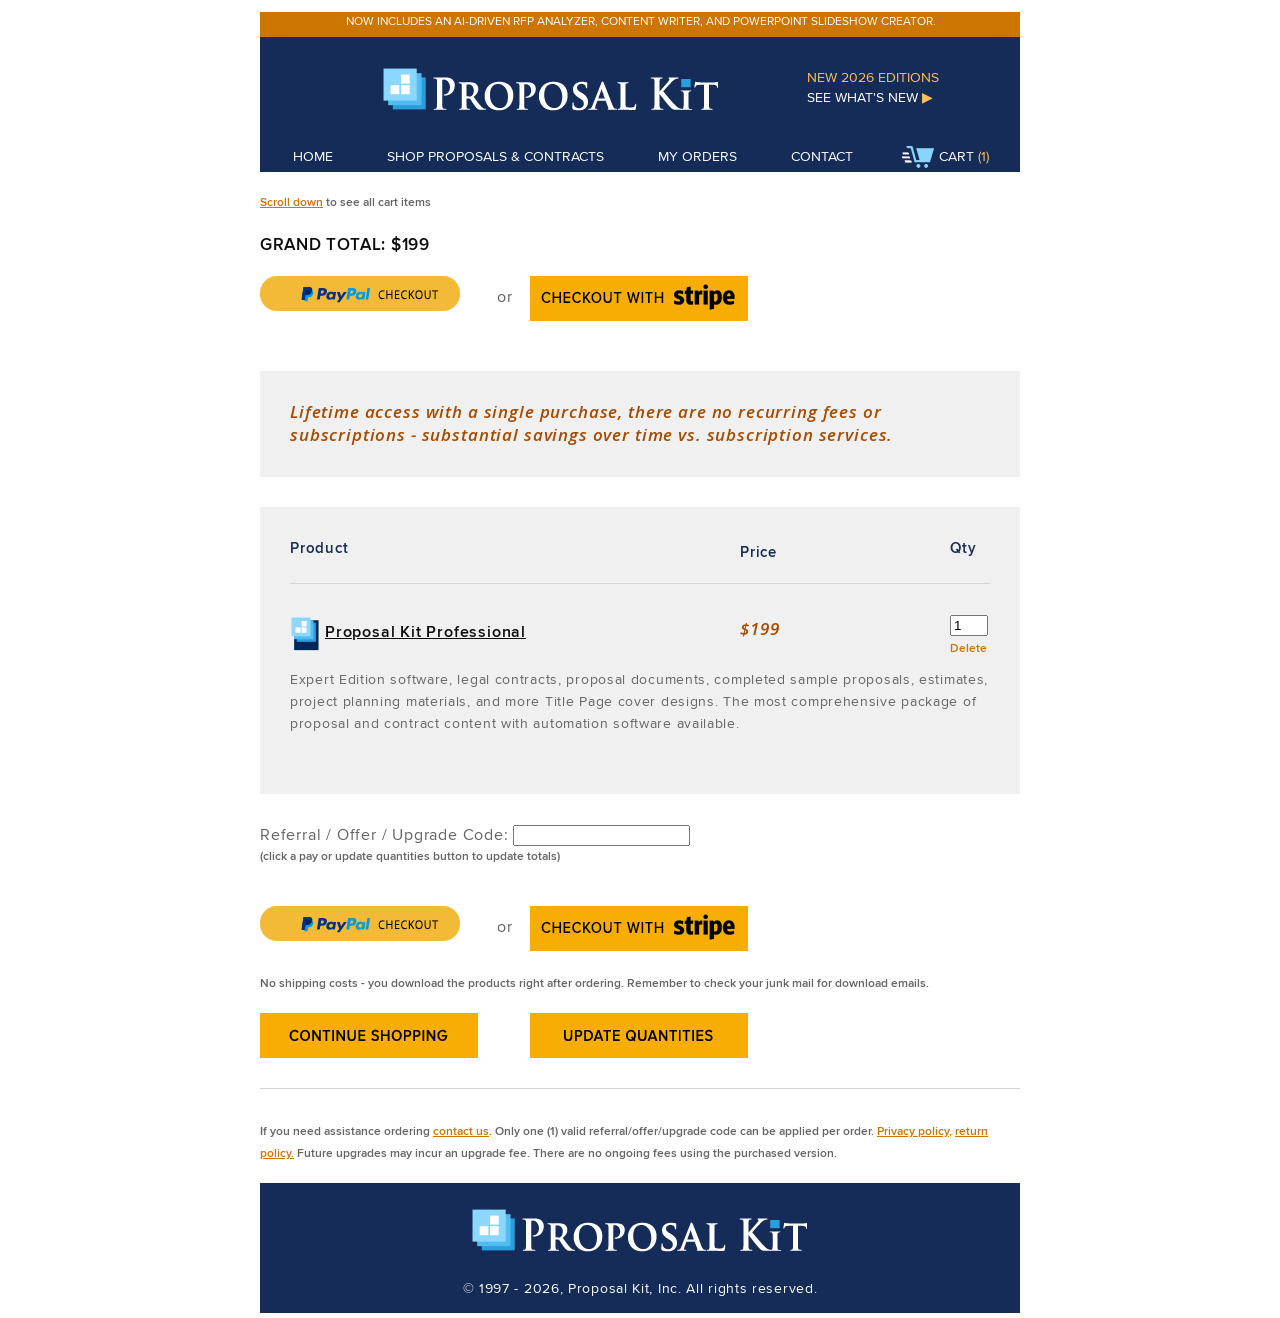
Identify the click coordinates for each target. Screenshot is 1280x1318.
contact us (461, 1130)
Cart (938, 158)
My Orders (697, 156)
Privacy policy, (914, 1130)
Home (313, 156)
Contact (822, 156)
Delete (968, 647)
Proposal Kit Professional (425, 631)
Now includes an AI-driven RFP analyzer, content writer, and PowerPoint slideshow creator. (641, 20)
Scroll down (291, 201)
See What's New (870, 97)
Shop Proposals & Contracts (495, 156)
